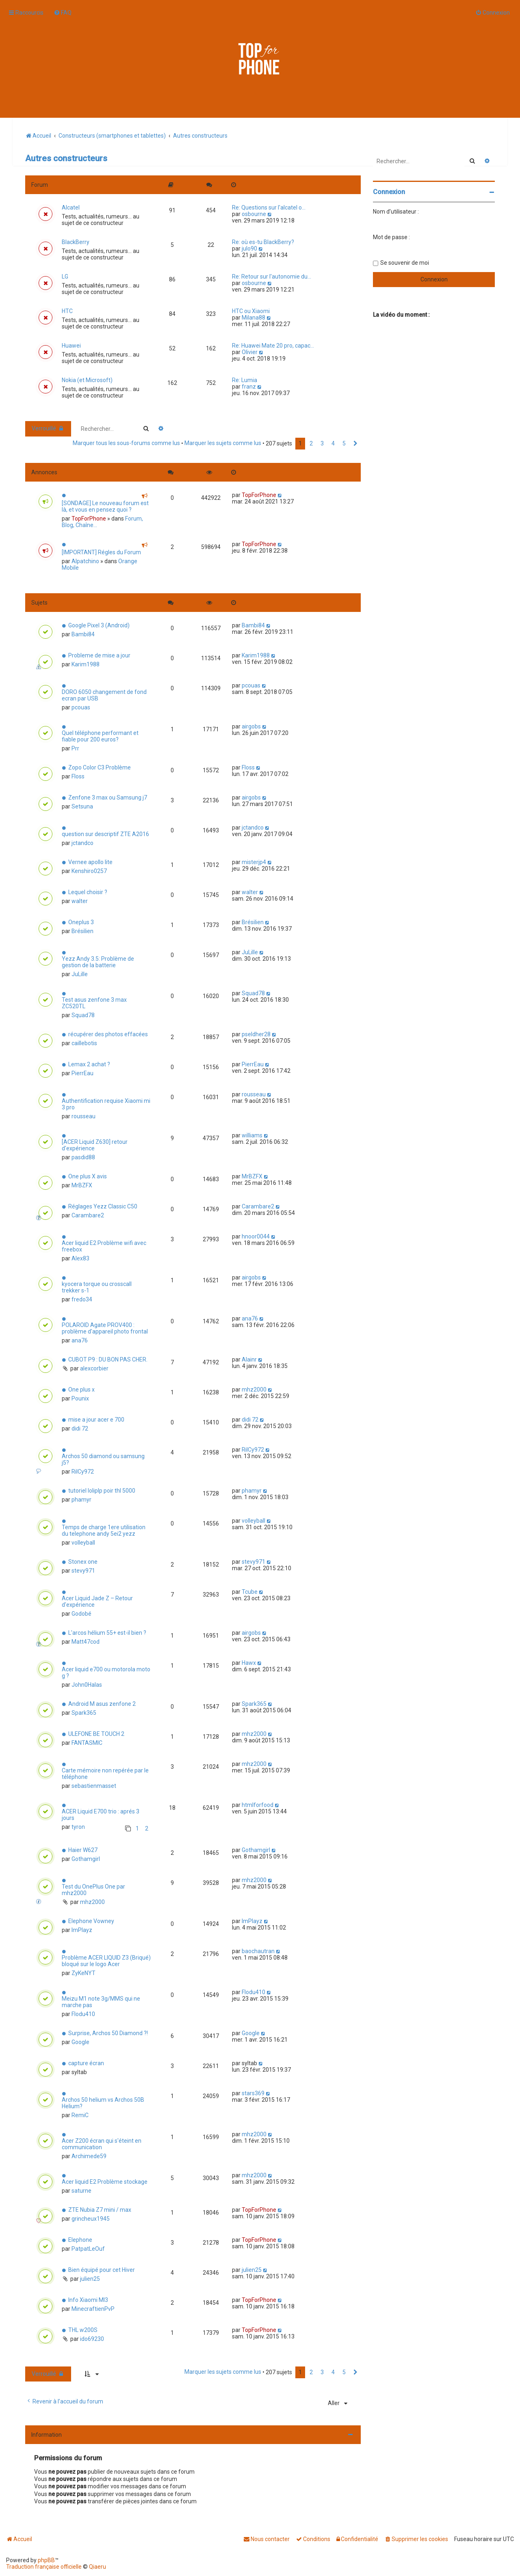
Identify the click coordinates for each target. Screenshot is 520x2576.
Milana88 (253, 317)
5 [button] (344, 443)
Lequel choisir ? (87, 892)
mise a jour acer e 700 (96, 1419)
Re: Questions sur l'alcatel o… (269, 207)
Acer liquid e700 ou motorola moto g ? (106, 1672)
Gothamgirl (86, 1859)
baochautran (258, 1951)
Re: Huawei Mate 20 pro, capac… (273, 345)
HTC (67, 311)
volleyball (83, 1542)
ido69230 (92, 2339)
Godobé (81, 1613)
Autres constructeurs (66, 158)
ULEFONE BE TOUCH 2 (96, 1734)
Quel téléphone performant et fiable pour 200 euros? (100, 736)
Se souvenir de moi (404, 262)
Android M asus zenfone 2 (102, 1704)
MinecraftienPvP (93, 2309)
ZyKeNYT (83, 1973)
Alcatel (71, 207)
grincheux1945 (91, 2218)
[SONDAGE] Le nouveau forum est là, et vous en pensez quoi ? (105, 506)
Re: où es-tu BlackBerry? (263, 242)
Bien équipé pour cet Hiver (101, 2270)
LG (65, 276)
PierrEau (82, 1073)
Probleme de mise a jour (99, 655)
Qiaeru (97, 2566)
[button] (355, 444)
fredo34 (82, 1299)
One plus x (81, 1389)
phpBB (46, 2560)
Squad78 (83, 1015)
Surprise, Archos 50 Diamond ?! (108, 2033)
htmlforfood (257, 1805)
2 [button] (311, 443)
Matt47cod (86, 1641)
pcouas (81, 707)
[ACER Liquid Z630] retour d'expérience (95, 1145)
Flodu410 (83, 2014)
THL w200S (83, 2330)
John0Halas (87, 1684)
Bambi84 (83, 634)
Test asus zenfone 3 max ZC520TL (94, 1002)
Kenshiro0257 (89, 871)
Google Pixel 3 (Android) (99, 625)
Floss (78, 776)
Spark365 (84, 1712)
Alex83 (80, 1258)
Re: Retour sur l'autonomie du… (271, 276)
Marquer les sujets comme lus (222, 443)
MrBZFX (82, 1185)
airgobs (251, 726)
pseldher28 (256, 1034)
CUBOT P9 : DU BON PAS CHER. (107, 1359)
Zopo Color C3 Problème (99, 767)
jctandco (82, 843)
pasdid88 (83, 1157)
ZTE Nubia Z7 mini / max (99, 2209)
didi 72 (80, 1428)
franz (249, 386)
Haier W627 (83, 1850)
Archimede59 (89, 2156)
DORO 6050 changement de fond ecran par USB (104, 695)
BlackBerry (75, 242)
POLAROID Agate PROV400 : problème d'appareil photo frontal (105, 1328)
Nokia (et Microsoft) (87, 380)
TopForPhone (89, 518)
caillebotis (84, 1043)
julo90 (249, 248)
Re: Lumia (244, 380)
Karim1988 (86, 664)
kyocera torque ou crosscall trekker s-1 (97, 1287)
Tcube (250, 1591)
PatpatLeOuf (88, 2248)
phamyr (81, 1499)
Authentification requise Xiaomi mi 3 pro (106, 1104)
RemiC (80, 2115)
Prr (75, 748)
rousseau (83, 1116)
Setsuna (82, 806)
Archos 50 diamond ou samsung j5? (103, 1459)
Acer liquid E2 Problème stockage (104, 2181)
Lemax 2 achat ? (89, 1064)
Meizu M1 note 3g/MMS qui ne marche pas (101, 2001)
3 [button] (322, 443)
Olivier (250, 352)
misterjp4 (254, 862)
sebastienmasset (94, 1786)
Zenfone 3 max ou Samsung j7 (107, 797)
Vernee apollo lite (90, 862)
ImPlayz (82, 1930)
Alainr (249, 1359)
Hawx (249, 1663)
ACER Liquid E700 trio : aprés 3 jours (100, 1814)
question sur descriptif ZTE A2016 (105, 834)
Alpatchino (85, 561)
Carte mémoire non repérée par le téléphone (105, 1773)
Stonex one (83, 1561)
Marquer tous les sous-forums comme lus (126, 443)
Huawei (71, 345)
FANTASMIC (87, 1743)
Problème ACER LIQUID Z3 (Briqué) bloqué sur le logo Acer (106, 1960)
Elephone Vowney (91, 1921)
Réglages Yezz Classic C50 (102, 1206)
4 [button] (333, 443)
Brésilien (82, 931)
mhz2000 (254, 1389)
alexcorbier (94, 1368)
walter (80, 901)
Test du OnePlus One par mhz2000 (93, 1889)
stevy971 (83, 1570)
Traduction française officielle (44, 2566)
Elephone (80, 2240)
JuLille (80, 974)
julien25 (90, 2279)
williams (252, 1135)
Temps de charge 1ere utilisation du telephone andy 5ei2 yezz (103, 1530)
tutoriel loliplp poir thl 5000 (101, 1490)
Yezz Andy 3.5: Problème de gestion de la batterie (98, 961)
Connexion (389, 192)
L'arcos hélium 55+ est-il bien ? (107, 1632)
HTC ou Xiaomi (251, 311)
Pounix (80, 1398)
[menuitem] (63, 12)
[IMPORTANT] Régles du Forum (101, 552)
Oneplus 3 (81, 922)
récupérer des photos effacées (108, 1034)
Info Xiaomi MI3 (88, 2300)
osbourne (254, 214)
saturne (81, 2190)
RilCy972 (83, 1471)
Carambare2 (88, 1215)
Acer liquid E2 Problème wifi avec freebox (104, 1246)
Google (80, 2042)
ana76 (80, 1340)
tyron (78, 1827)
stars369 (253, 2093)
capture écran (86, 2063)
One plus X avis (87, 1176)
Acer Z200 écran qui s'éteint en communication (101, 2143)
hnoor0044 (256, 1236)
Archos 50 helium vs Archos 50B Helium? (103, 2102)
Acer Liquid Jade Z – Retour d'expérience (97, 1601)
